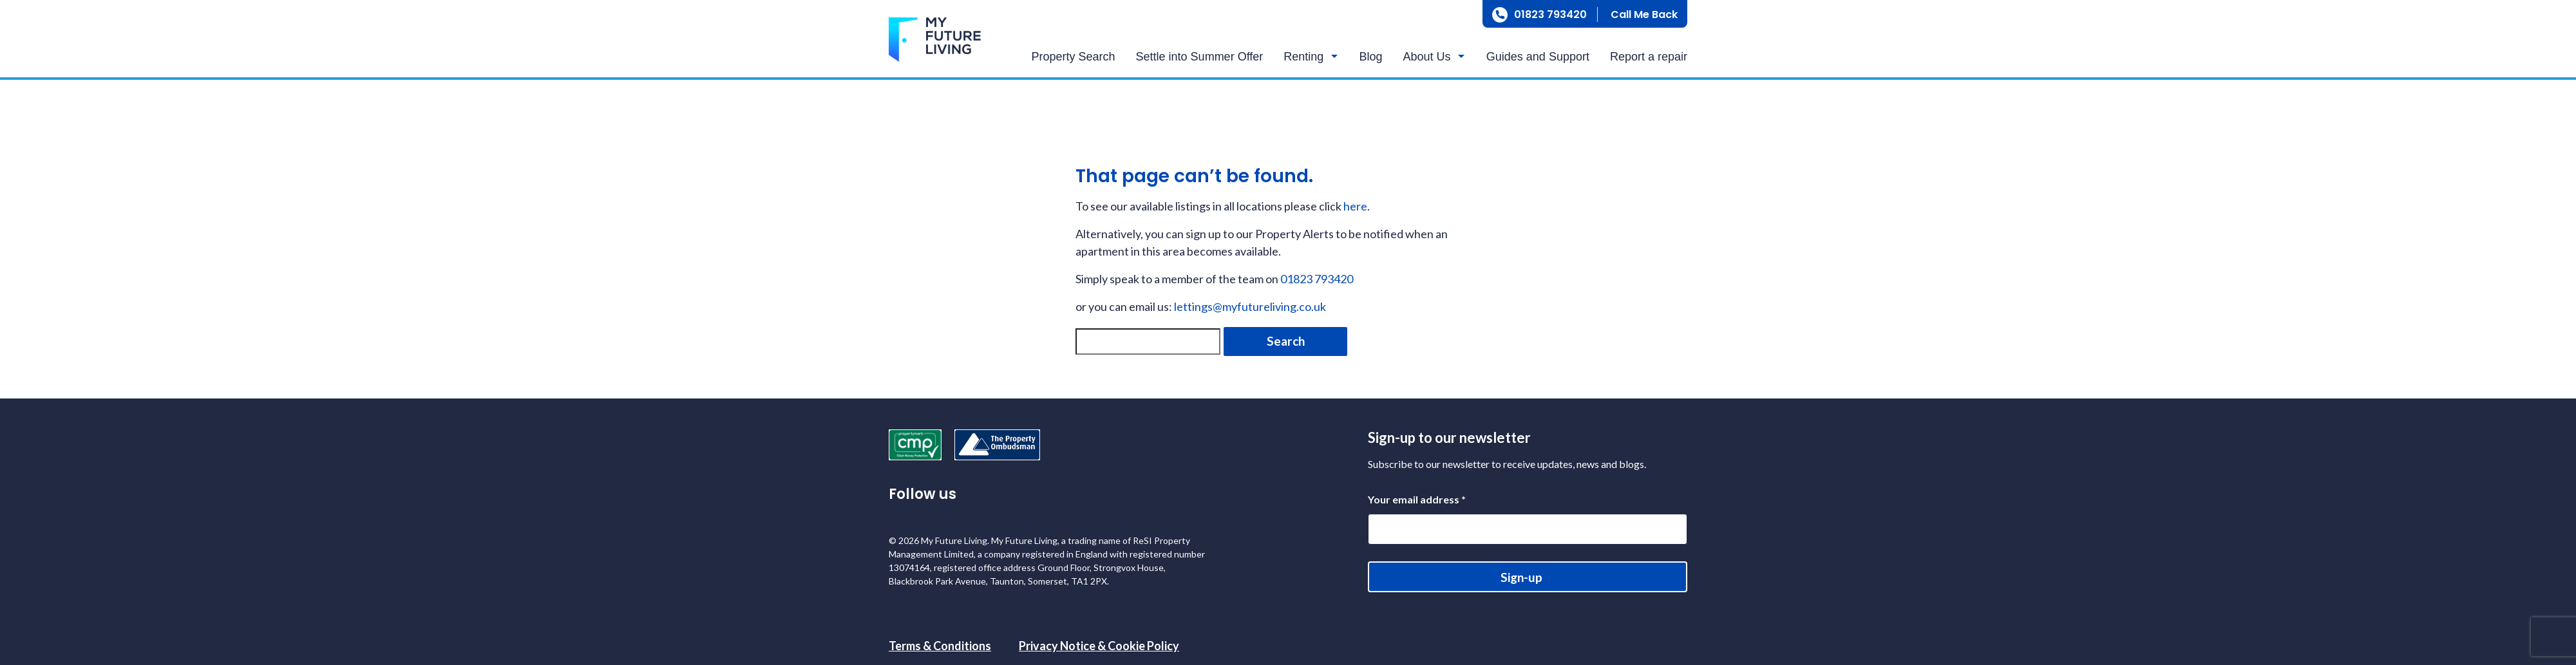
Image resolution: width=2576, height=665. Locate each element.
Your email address (1417, 499)
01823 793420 (1550, 14)
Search (1286, 340)
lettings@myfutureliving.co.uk (1250, 306)
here (1355, 206)
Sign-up (1521, 577)
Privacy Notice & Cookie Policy (1099, 646)
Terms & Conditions (940, 646)
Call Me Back (1644, 14)
